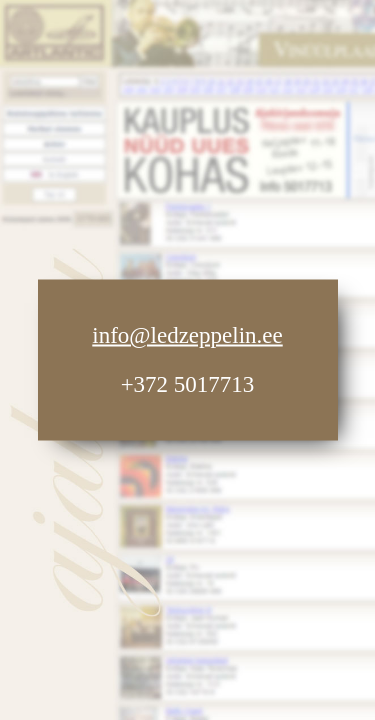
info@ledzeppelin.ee (187, 335)
